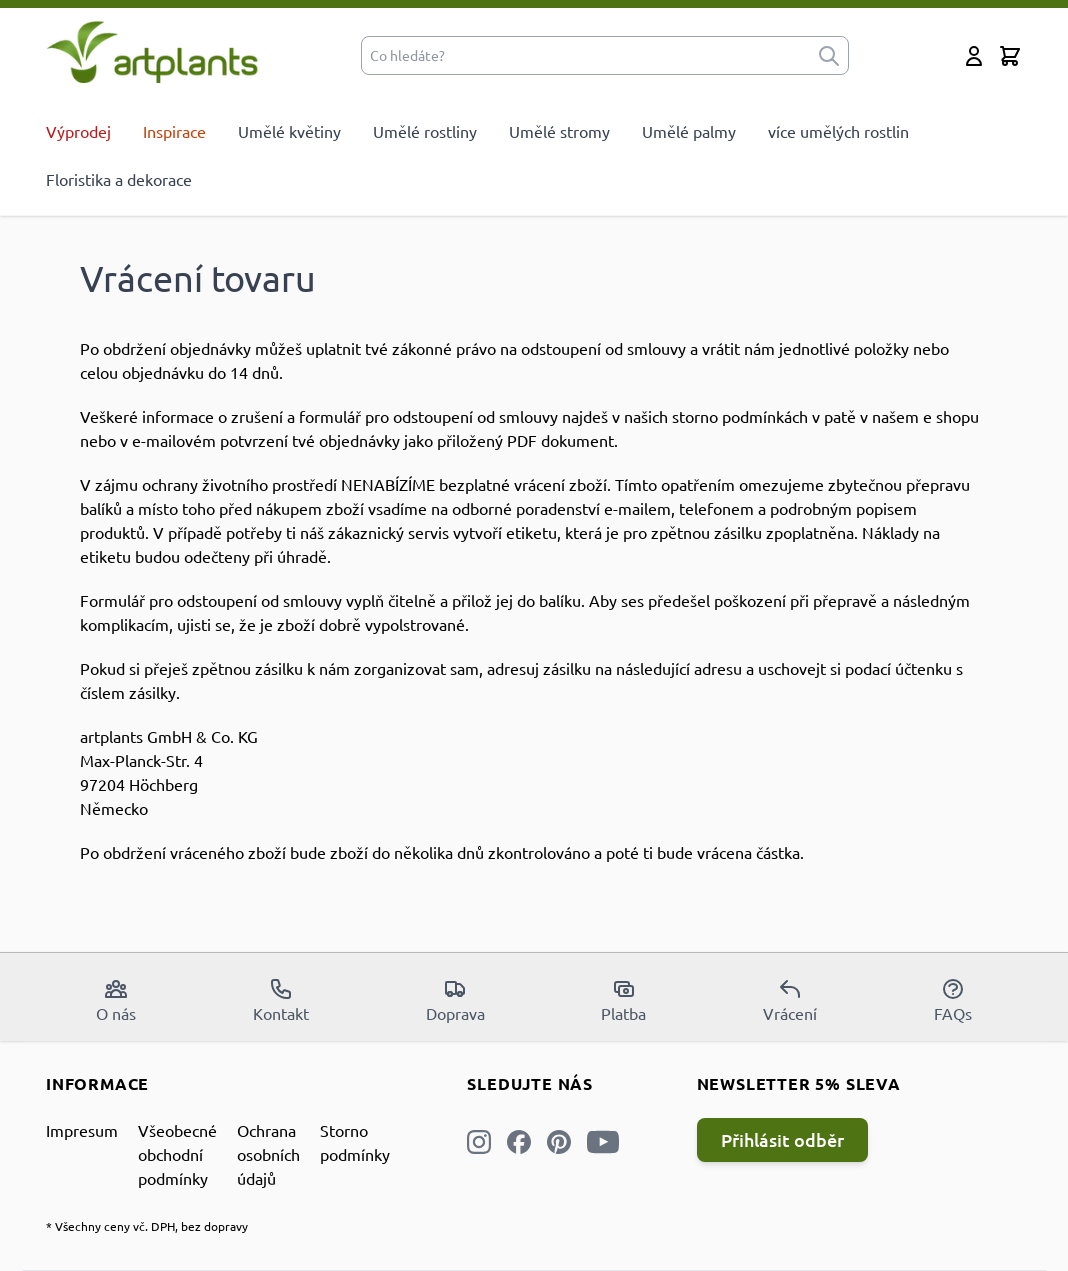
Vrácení (790, 1000)
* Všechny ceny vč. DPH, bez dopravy (147, 1226)
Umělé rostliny (425, 131)
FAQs (953, 1000)
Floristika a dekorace (119, 179)
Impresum (82, 1130)
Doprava (455, 1000)
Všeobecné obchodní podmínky (177, 1154)
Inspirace (174, 131)
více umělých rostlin (838, 131)
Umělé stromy (559, 131)
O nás (116, 1000)
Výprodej (78, 131)
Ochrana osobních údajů (268, 1154)
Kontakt (281, 1000)
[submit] (829, 55)
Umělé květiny (289, 131)
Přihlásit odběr (782, 1139)
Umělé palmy (689, 131)
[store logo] (152, 51)
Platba (623, 1000)
